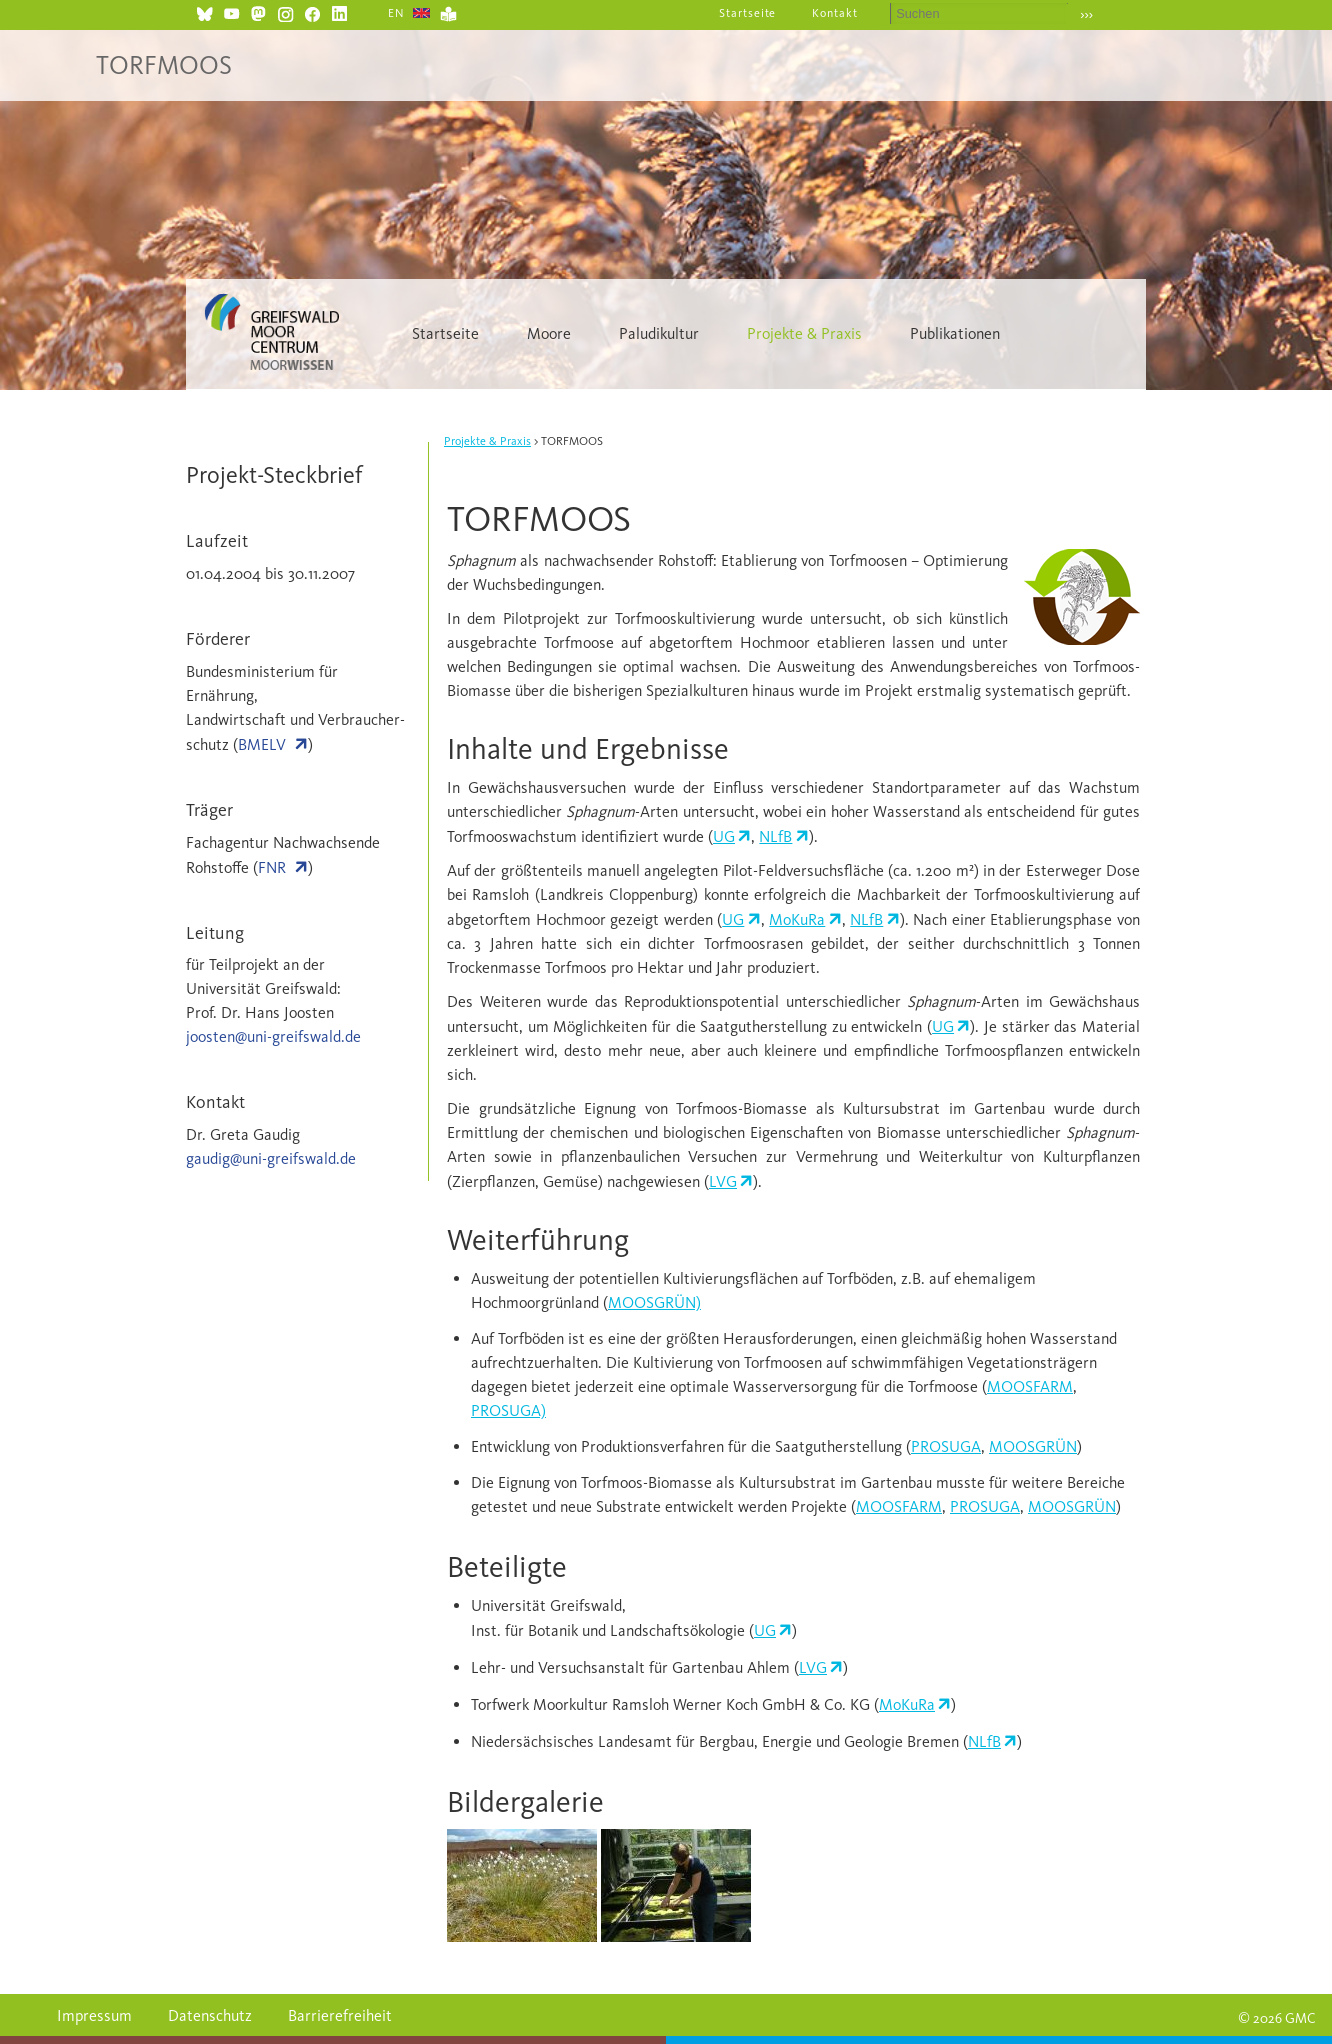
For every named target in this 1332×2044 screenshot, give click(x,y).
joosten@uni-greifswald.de (273, 1036)
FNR (272, 867)
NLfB (775, 836)
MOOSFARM (1030, 1386)
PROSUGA (946, 1446)
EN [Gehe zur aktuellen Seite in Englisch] (396, 13)
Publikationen (955, 333)
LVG (723, 1181)
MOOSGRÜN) (654, 1302)
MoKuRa (797, 919)
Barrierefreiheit (340, 2015)
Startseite (748, 13)
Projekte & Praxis (804, 333)
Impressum (94, 2015)
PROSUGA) (508, 1410)
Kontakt (835, 13)
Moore (549, 333)
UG (724, 836)
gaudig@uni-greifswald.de (271, 1158)
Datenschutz (210, 2015)
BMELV (262, 744)
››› (1086, 14)
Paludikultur (659, 333)
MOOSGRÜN (1033, 1446)
